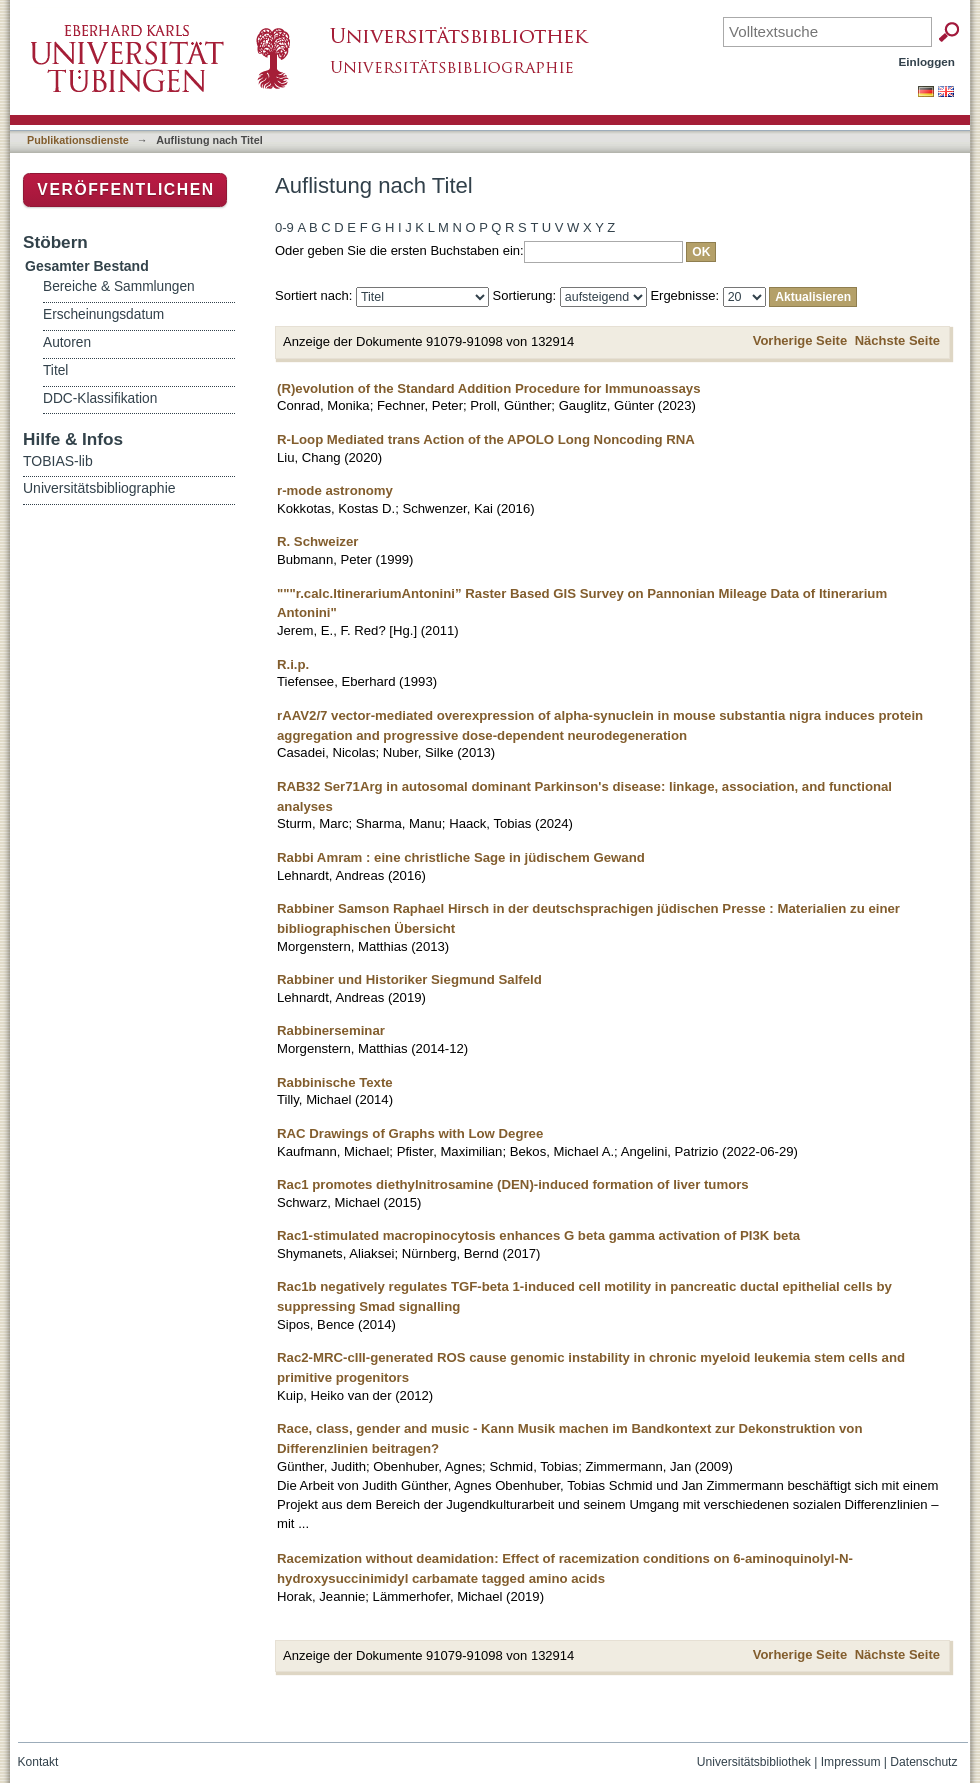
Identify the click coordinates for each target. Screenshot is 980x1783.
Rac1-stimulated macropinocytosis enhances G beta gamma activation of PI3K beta (538, 1235)
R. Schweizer (317, 541)
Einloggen (927, 61)
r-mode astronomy (335, 490)
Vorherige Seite (800, 340)
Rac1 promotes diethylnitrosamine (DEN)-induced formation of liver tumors (513, 1184)
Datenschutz (923, 1762)
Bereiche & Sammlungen (119, 286)
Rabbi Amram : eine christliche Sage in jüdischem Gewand (461, 857)
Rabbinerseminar (331, 1030)
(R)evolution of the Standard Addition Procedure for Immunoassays (489, 388)
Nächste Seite (897, 340)
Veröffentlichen (125, 189)
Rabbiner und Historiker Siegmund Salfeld (409, 979)
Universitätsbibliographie (99, 488)
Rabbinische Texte (335, 1082)
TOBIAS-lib (58, 461)
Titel (55, 370)
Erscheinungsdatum (103, 314)
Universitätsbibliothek (754, 1762)
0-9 (284, 227)
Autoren (67, 342)
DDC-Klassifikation (100, 398)
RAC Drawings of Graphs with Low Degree (410, 1133)
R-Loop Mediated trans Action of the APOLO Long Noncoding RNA (486, 439)
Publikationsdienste (78, 140)
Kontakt (38, 1762)
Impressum (851, 1762)
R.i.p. (293, 664)
